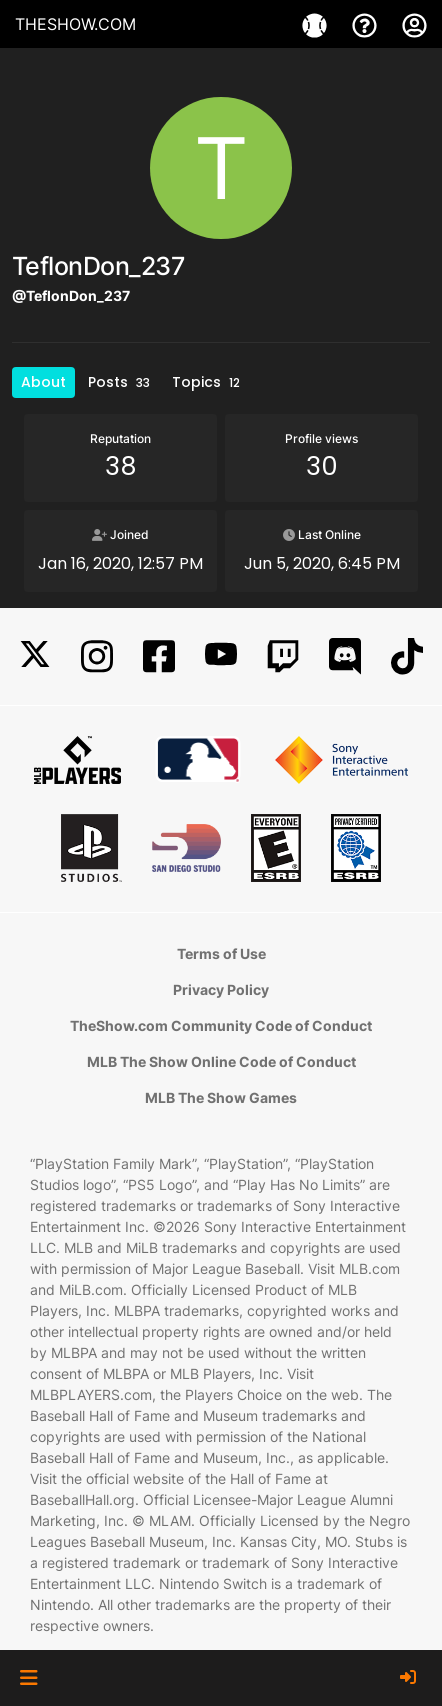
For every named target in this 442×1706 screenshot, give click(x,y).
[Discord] (345, 656)
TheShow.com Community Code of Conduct (221, 1025)
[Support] (367, 24)
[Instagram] (97, 656)
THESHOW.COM (75, 24)
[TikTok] (407, 656)
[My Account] (414, 24)
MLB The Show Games (221, 1097)
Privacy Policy (221, 989)
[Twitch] (283, 656)
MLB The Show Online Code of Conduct (221, 1061)
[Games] (317, 24)
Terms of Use (221, 953)
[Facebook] (159, 656)
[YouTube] (221, 656)
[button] (28, 1678)
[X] (35, 656)
